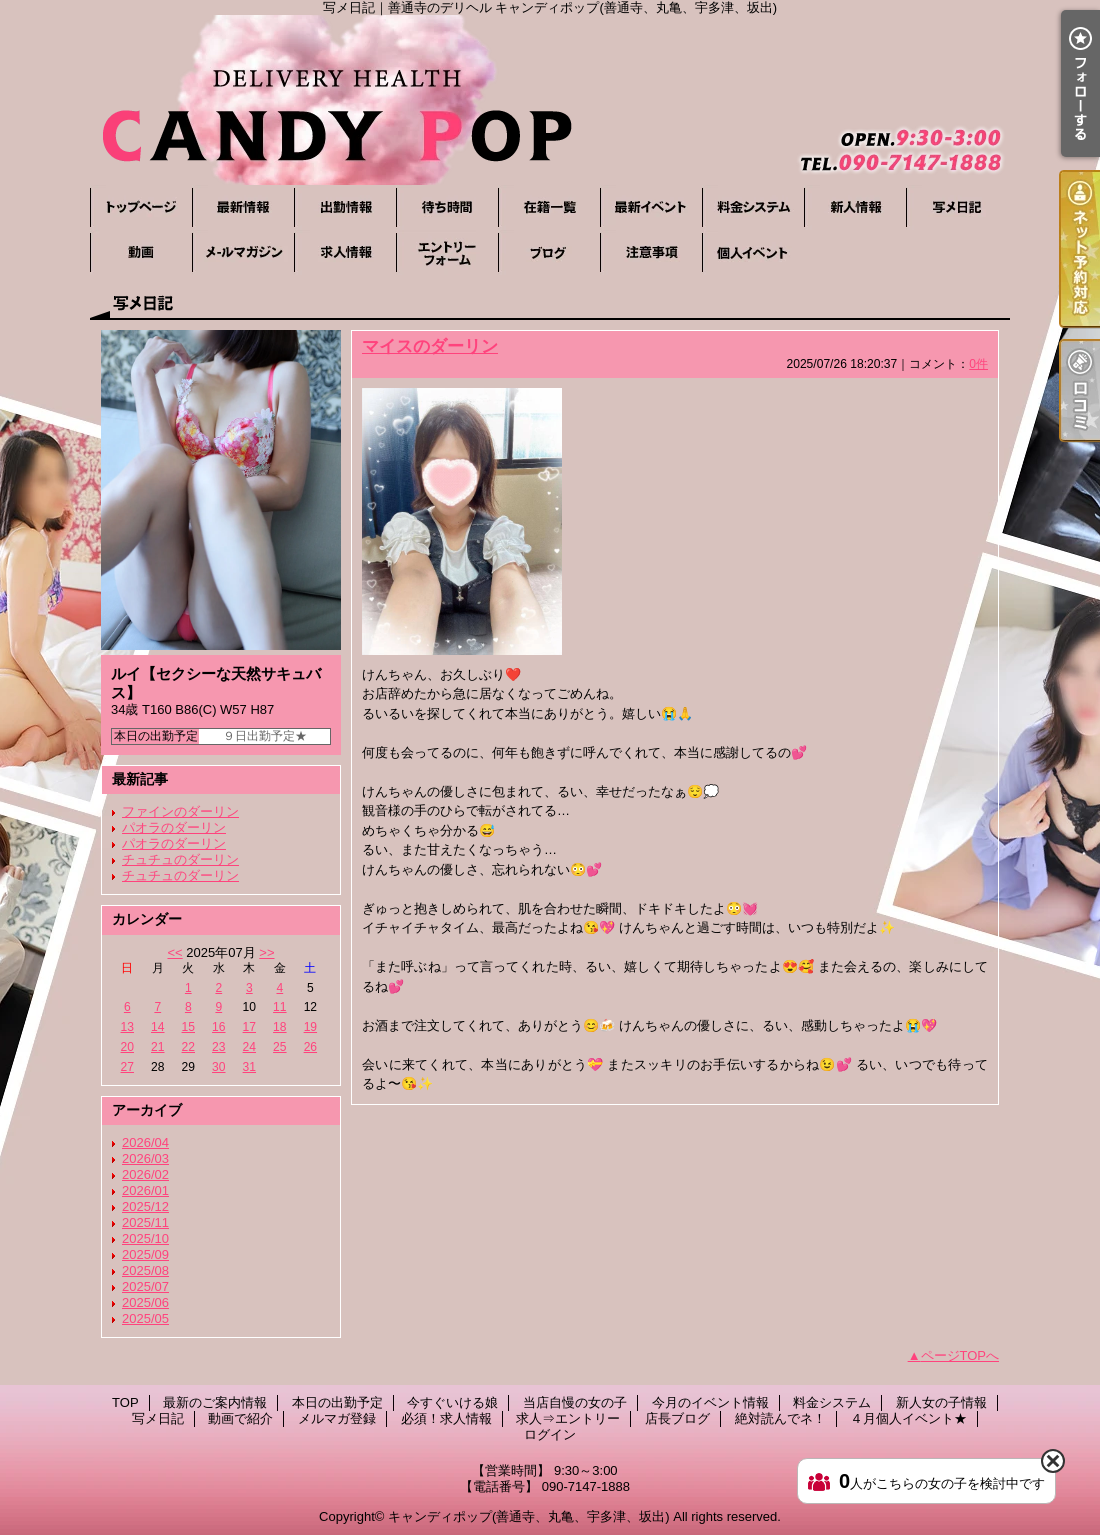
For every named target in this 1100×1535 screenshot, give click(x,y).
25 (279, 1047)
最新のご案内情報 (243, 207)
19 (310, 1027)
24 (249, 1047)
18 (279, 1027)
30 (218, 1067)
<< (174, 952)
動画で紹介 (141, 252)
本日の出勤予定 (345, 207)
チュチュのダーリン (180, 859)
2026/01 (145, 1190)
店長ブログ (549, 252)
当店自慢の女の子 (549, 207)
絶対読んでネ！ (651, 252)
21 (157, 1047)
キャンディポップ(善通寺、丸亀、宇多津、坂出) (529, 1516)
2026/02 (145, 1174)
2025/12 (145, 1206)
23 (218, 1047)
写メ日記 (957, 207)
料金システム (753, 207)
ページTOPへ (960, 1355)
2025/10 (145, 1238)
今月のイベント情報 (651, 207)
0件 (978, 364)
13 (127, 1027)
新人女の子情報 (855, 207)
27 (127, 1067)
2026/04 (145, 1142)
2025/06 (145, 1302)
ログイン (550, 1434)
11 (279, 1007)
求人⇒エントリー (447, 252)
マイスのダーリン (430, 346)
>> (266, 952)
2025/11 (145, 1222)
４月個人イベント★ (753, 252)
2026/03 (145, 1158)
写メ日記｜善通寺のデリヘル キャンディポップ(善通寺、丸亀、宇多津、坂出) (550, 100)
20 (127, 1047)
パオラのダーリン (174, 827)
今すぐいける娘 (447, 207)
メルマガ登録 (243, 252)
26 (310, 1047)
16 (218, 1027)
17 (249, 1027)
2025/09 (145, 1254)
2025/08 (145, 1270)
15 (188, 1027)
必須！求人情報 (345, 252)
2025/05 (145, 1318)
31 (249, 1067)
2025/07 (145, 1286)
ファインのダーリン (180, 811)
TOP (141, 207)
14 (157, 1027)
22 (188, 1047)
